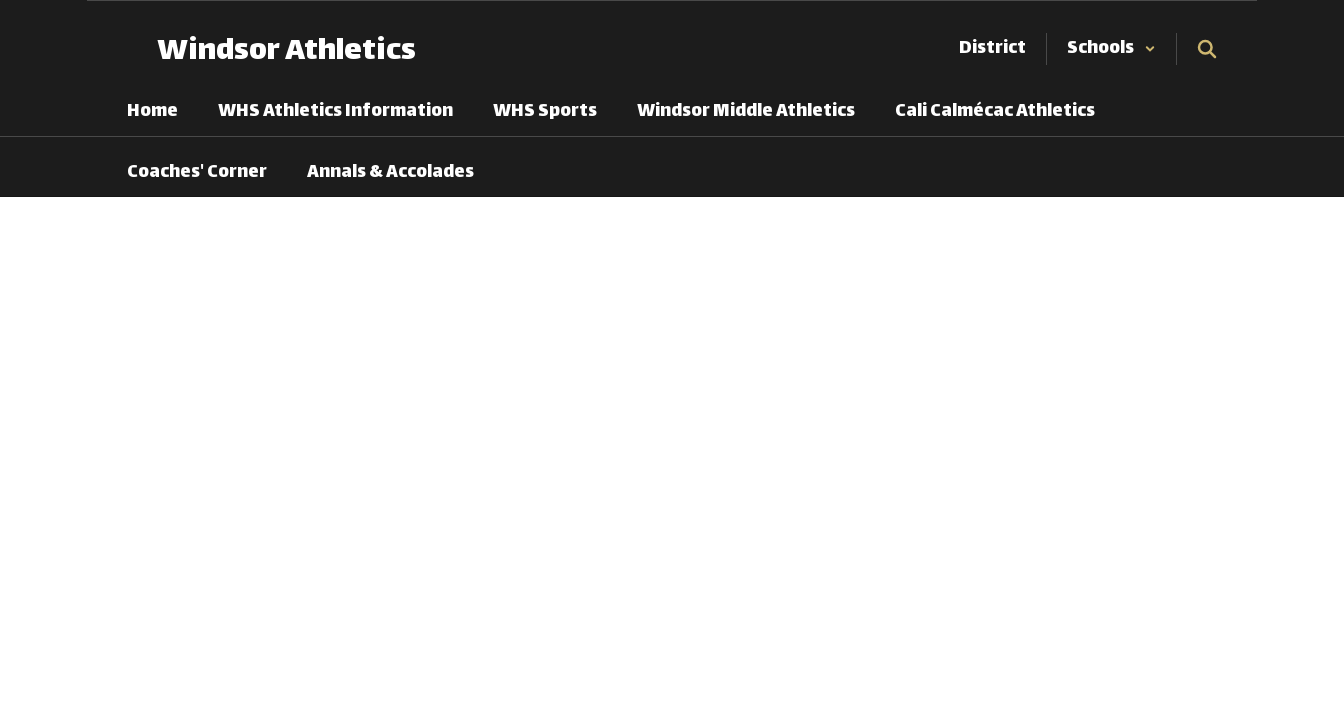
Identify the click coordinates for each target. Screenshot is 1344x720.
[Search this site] (1207, 49)
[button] (1111, 49)
